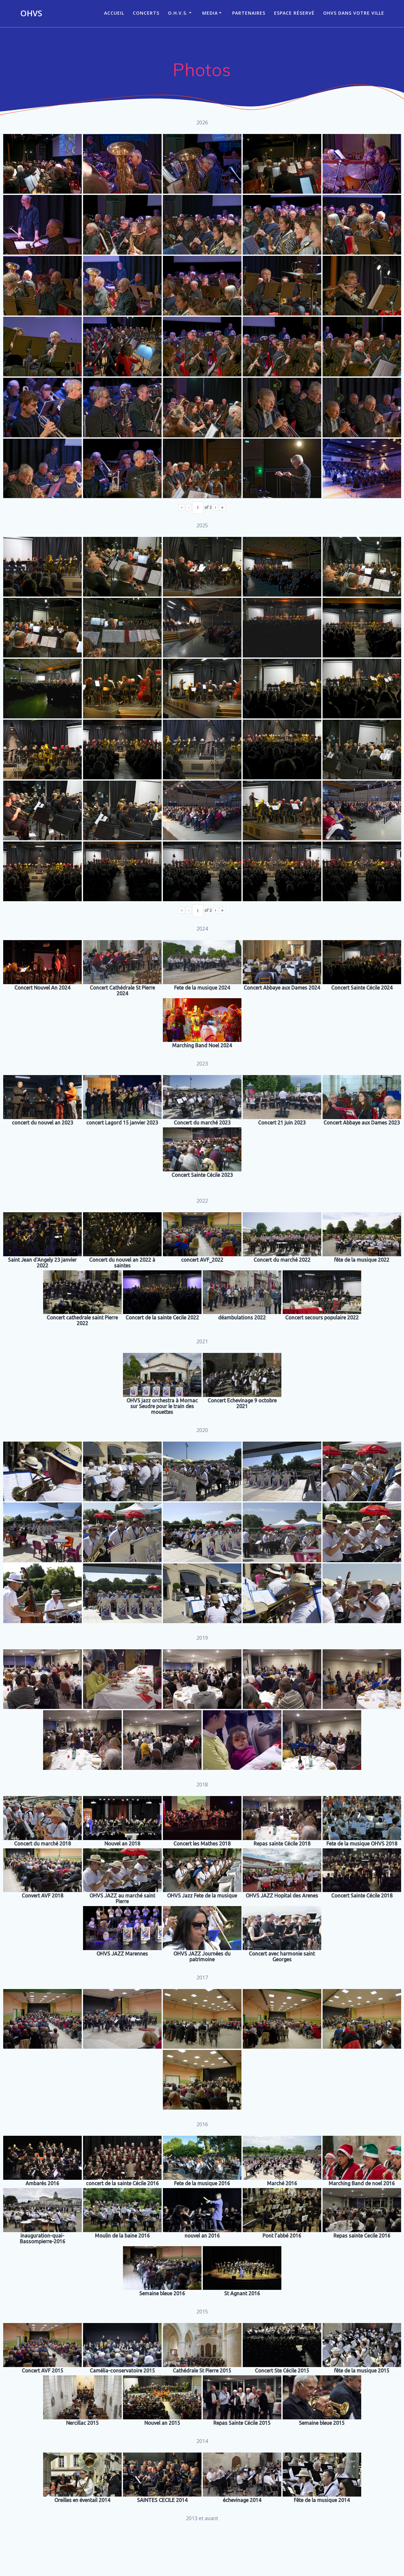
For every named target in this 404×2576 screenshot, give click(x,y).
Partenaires (248, 13)
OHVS (31, 13)
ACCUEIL (114, 13)
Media (210, 13)
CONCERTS (146, 13)
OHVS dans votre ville (353, 13)
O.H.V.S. (178, 13)
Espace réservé (294, 13)
